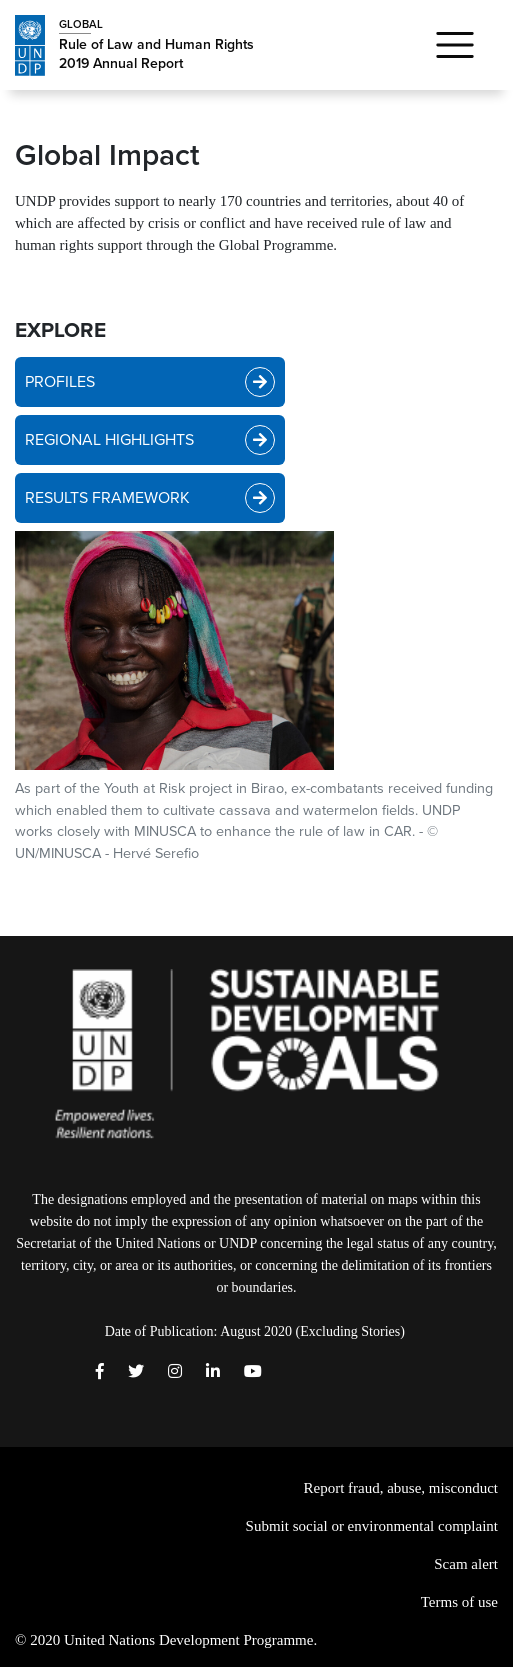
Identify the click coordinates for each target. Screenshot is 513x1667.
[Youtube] (253, 1372)
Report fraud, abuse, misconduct (400, 1488)
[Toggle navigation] (455, 45)
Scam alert (466, 1564)
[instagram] (175, 1372)
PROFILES (150, 382)
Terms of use (459, 1602)
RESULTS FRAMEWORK (150, 498)
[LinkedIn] (213, 1372)
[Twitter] (136, 1372)
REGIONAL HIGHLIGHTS (150, 440)
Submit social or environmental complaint (372, 1526)
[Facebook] (100, 1372)
